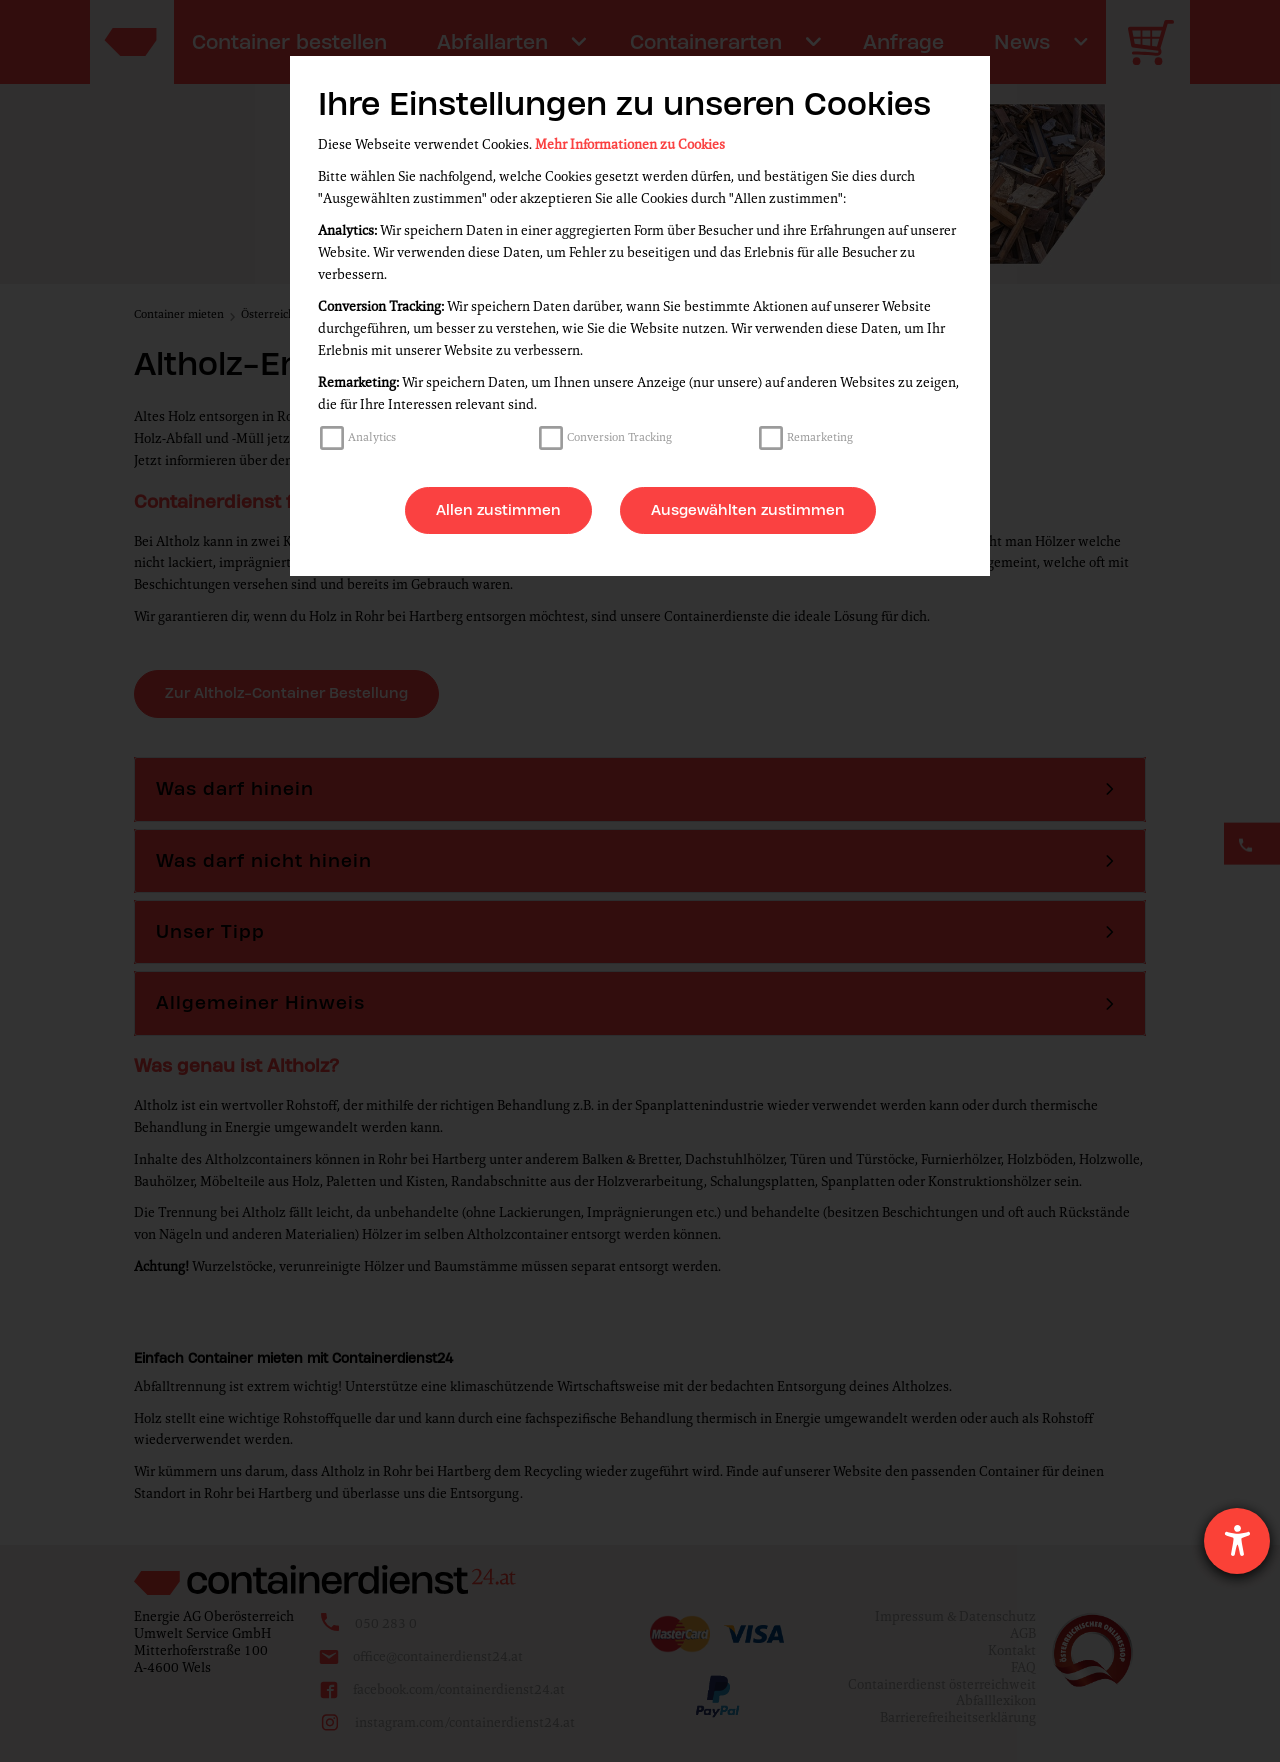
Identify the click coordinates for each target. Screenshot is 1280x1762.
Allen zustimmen (498, 510)
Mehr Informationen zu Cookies (630, 144)
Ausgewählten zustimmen (748, 510)
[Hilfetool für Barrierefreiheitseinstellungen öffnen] (1237, 1541)
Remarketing (820, 437)
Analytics (372, 437)
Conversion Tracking (619, 437)
